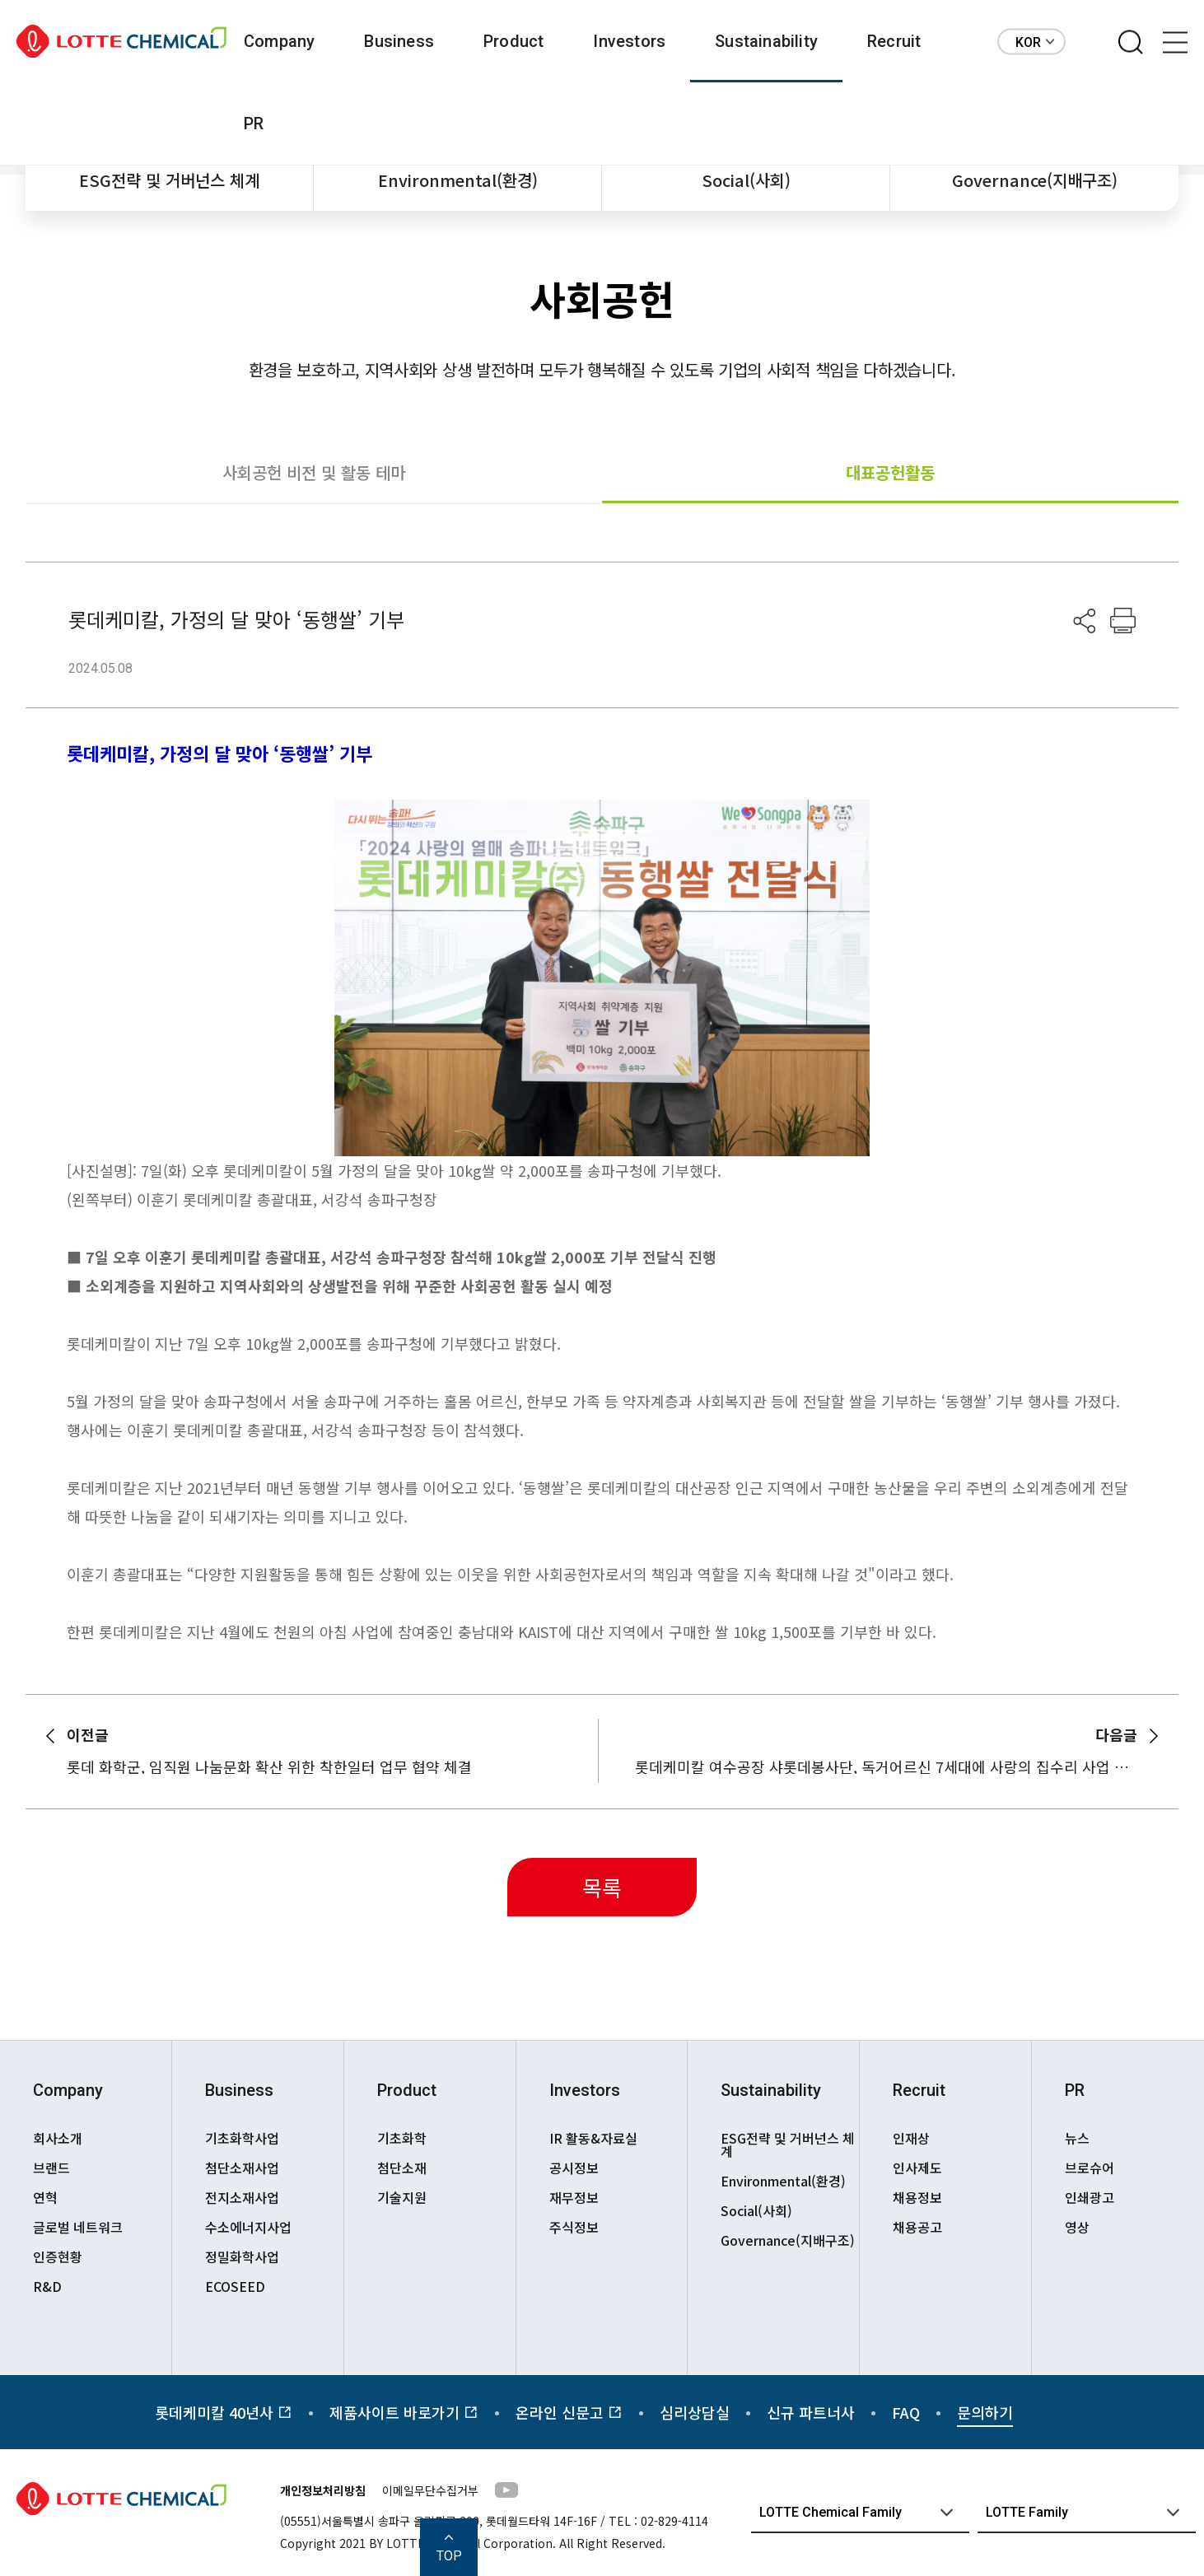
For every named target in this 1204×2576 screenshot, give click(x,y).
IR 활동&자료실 (593, 2137)
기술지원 (402, 2197)
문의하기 (985, 2412)
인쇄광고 (1089, 2197)
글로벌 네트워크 (78, 2226)
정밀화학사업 (242, 2256)
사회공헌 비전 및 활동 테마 (313, 472)
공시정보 (574, 2167)
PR (254, 123)
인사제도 (917, 2167)
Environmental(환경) (458, 180)
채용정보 (917, 2197)
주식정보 (574, 2226)
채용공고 (917, 2226)
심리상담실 (695, 2412)
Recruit (894, 41)
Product (513, 41)
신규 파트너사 (811, 2412)
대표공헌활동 (890, 472)
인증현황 (57, 2256)
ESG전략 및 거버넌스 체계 (169, 180)
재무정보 (574, 2197)
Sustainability (766, 41)
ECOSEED (235, 2286)
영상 (1077, 2226)
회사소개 (57, 2137)
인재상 (911, 2137)
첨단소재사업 (242, 2167)
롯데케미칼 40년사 (223, 2412)
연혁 (45, 2197)
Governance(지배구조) (1035, 180)
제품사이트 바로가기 (403, 2412)
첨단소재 (402, 2167)
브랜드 (51, 2167)
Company (279, 41)
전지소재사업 (242, 2197)
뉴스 (1077, 2137)
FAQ (906, 2412)
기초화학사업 (242, 2137)
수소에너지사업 (248, 2226)
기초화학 (402, 2137)
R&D (47, 2286)
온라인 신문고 (569, 2412)
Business (399, 41)
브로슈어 (1089, 2167)
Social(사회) (746, 180)
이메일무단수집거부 (430, 2490)
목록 (602, 1887)
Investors (629, 41)
